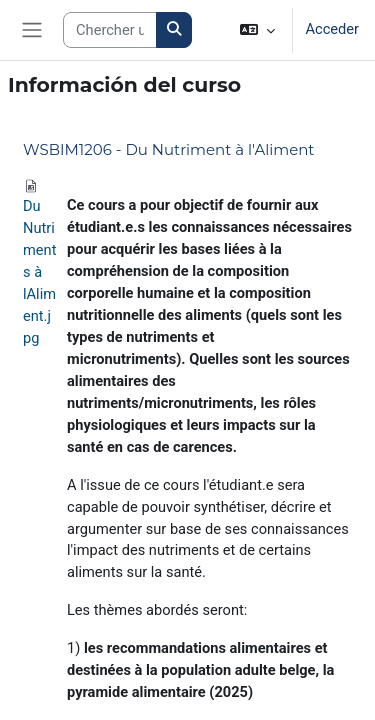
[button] (257, 30)
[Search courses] (110, 30)
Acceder (332, 29)
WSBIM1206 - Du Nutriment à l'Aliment (168, 149)
